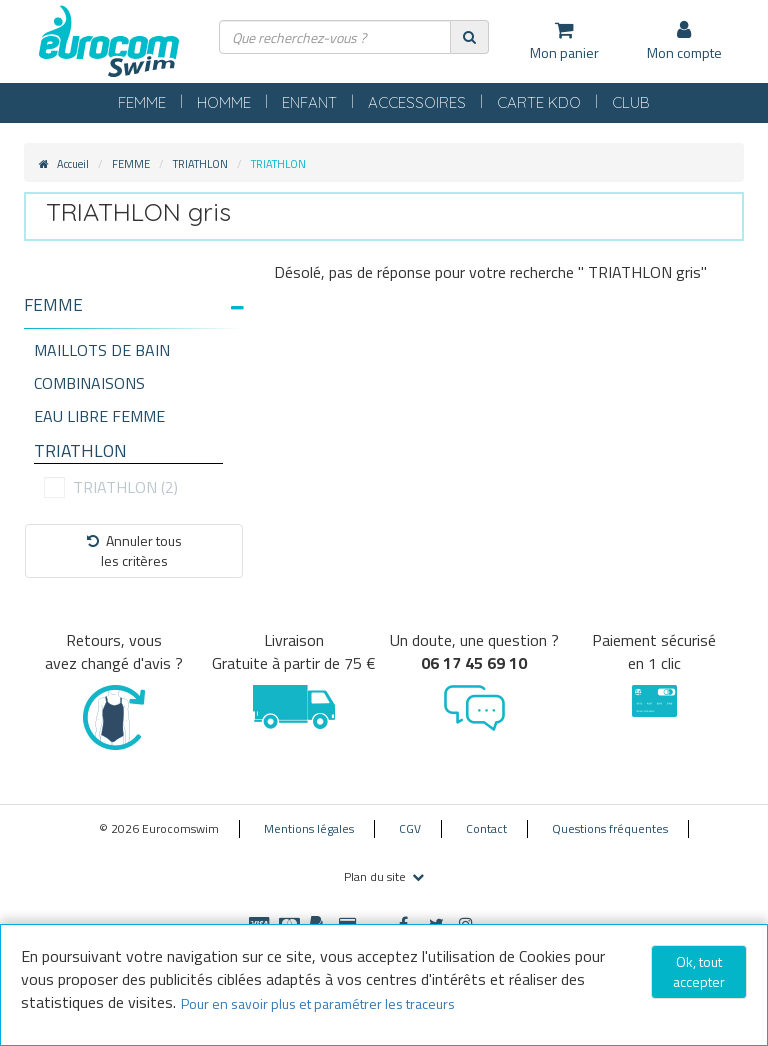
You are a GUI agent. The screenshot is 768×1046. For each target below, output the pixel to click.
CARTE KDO (539, 102)
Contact (486, 828)
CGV (410, 828)
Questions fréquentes (610, 828)
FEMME (142, 102)
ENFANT (309, 102)
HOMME (224, 102)
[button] (134, 305)
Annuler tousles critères (134, 550)
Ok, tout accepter (699, 971)
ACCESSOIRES (417, 102)
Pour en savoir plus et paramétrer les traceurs (318, 1003)
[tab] (134, 313)
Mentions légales (309, 828)
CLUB (631, 102)
